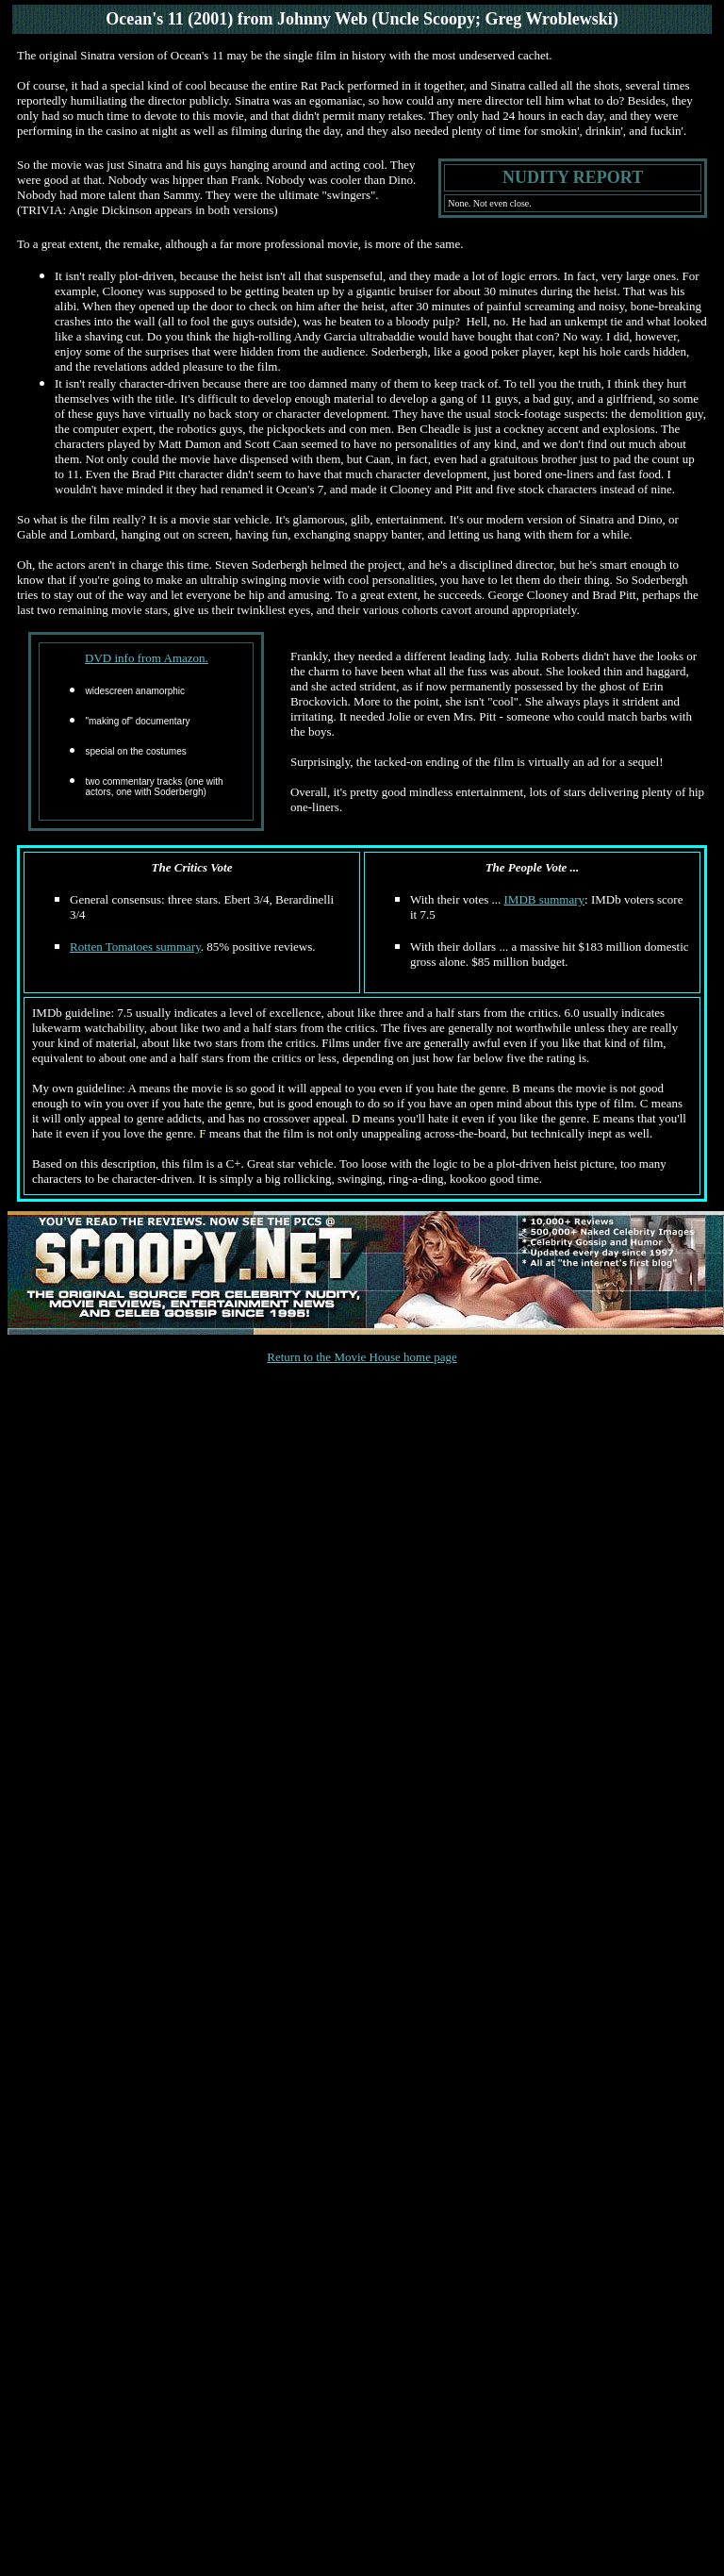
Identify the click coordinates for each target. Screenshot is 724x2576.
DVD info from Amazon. (146, 658)
